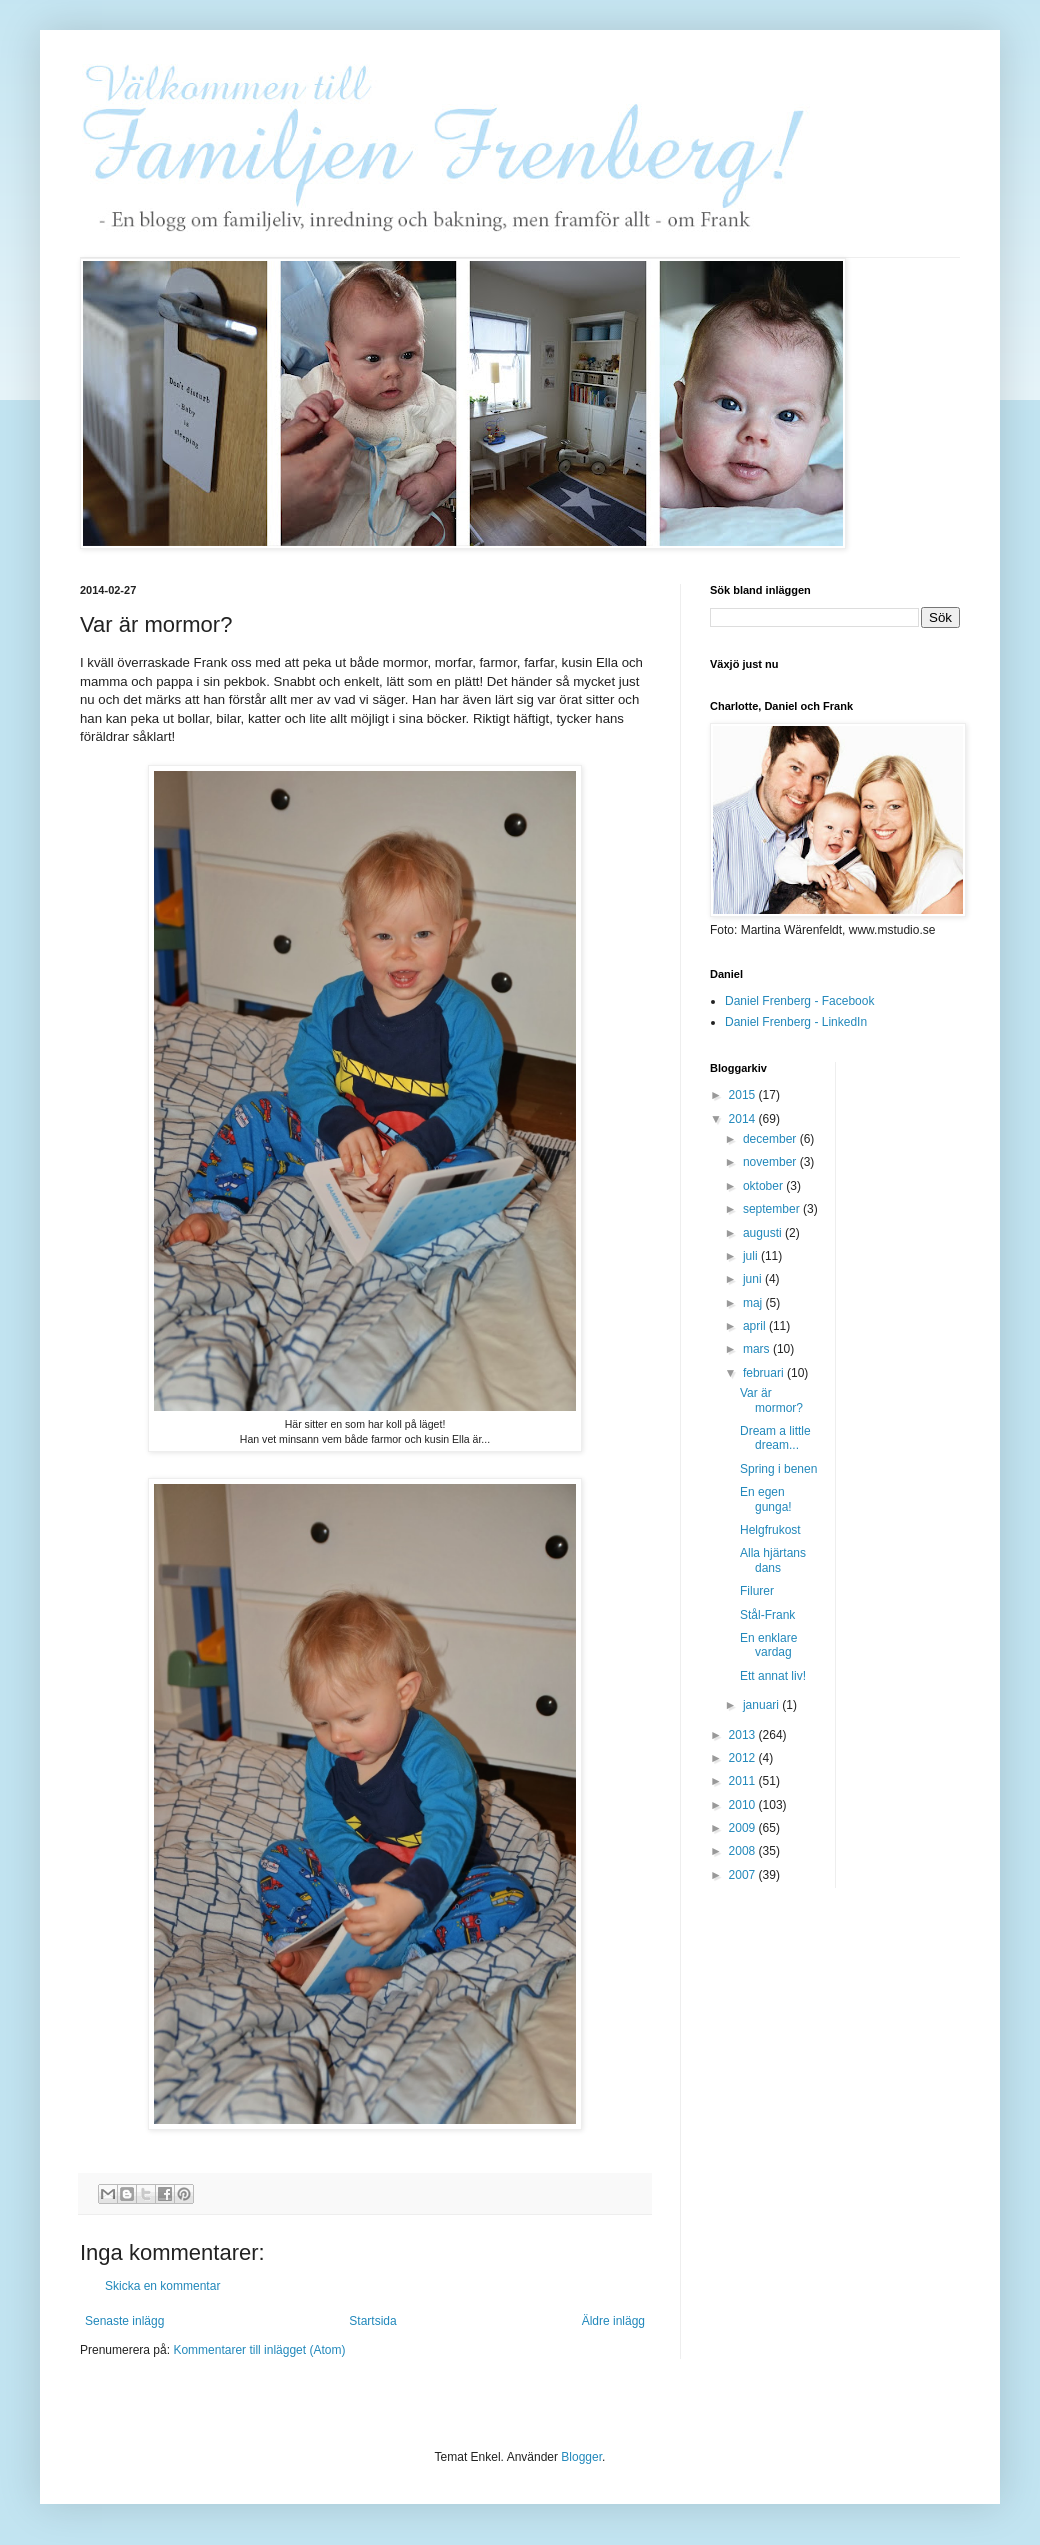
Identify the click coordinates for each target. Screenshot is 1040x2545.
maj (754, 1303)
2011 (744, 1781)
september (773, 1209)
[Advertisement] (931, 1362)
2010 (744, 1805)
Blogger (581, 2457)
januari (762, 1705)
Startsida (372, 2321)
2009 (744, 1828)
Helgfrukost (770, 1530)
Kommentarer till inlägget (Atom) (259, 2350)
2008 (744, 1851)
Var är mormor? (771, 1400)
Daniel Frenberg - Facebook (799, 1001)
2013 (744, 1735)
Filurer (757, 1591)
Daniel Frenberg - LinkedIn (796, 1022)
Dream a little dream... (775, 1438)
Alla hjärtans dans (773, 1560)
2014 (744, 1119)
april (756, 1326)
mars (758, 1349)
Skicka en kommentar (162, 2286)
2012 (744, 1758)
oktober (764, 1186)
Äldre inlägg (613, 2321)
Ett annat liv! (773, 1676)
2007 (744, 1875)
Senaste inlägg (124, 2321)
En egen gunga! (766, 1499)
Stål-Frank (767, 1615)
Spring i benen (778, 1469)
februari (765, 1373)
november (771, 1162)
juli (752, 1256)
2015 (744, 1095)
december (771, 1139)
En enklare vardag (768, 1645)
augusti (764, 1233)
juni (754, 1279)
